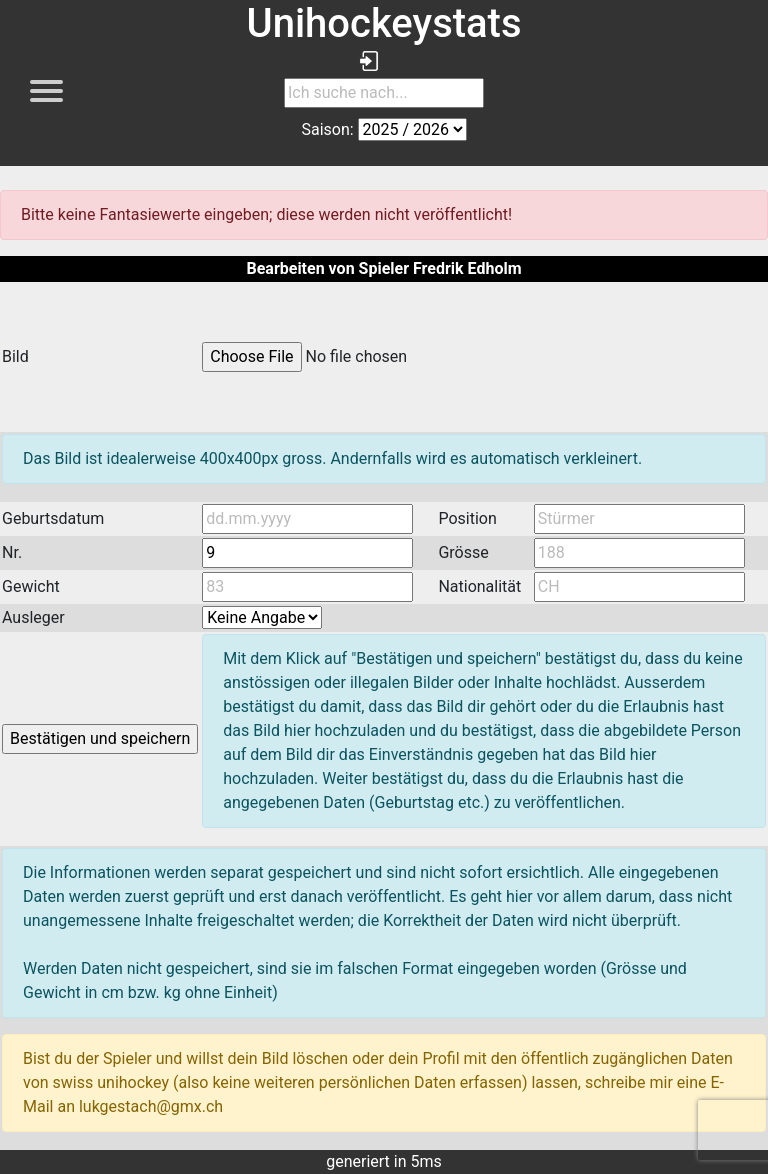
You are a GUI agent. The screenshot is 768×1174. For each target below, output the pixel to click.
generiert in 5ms (384, 1161)
